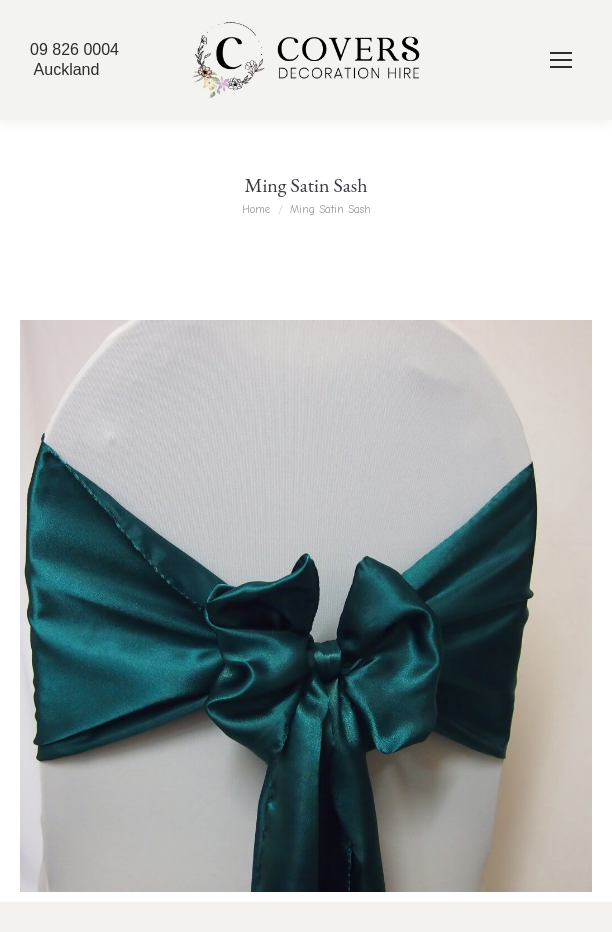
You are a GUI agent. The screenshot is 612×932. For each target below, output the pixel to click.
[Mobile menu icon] (561, 60)
